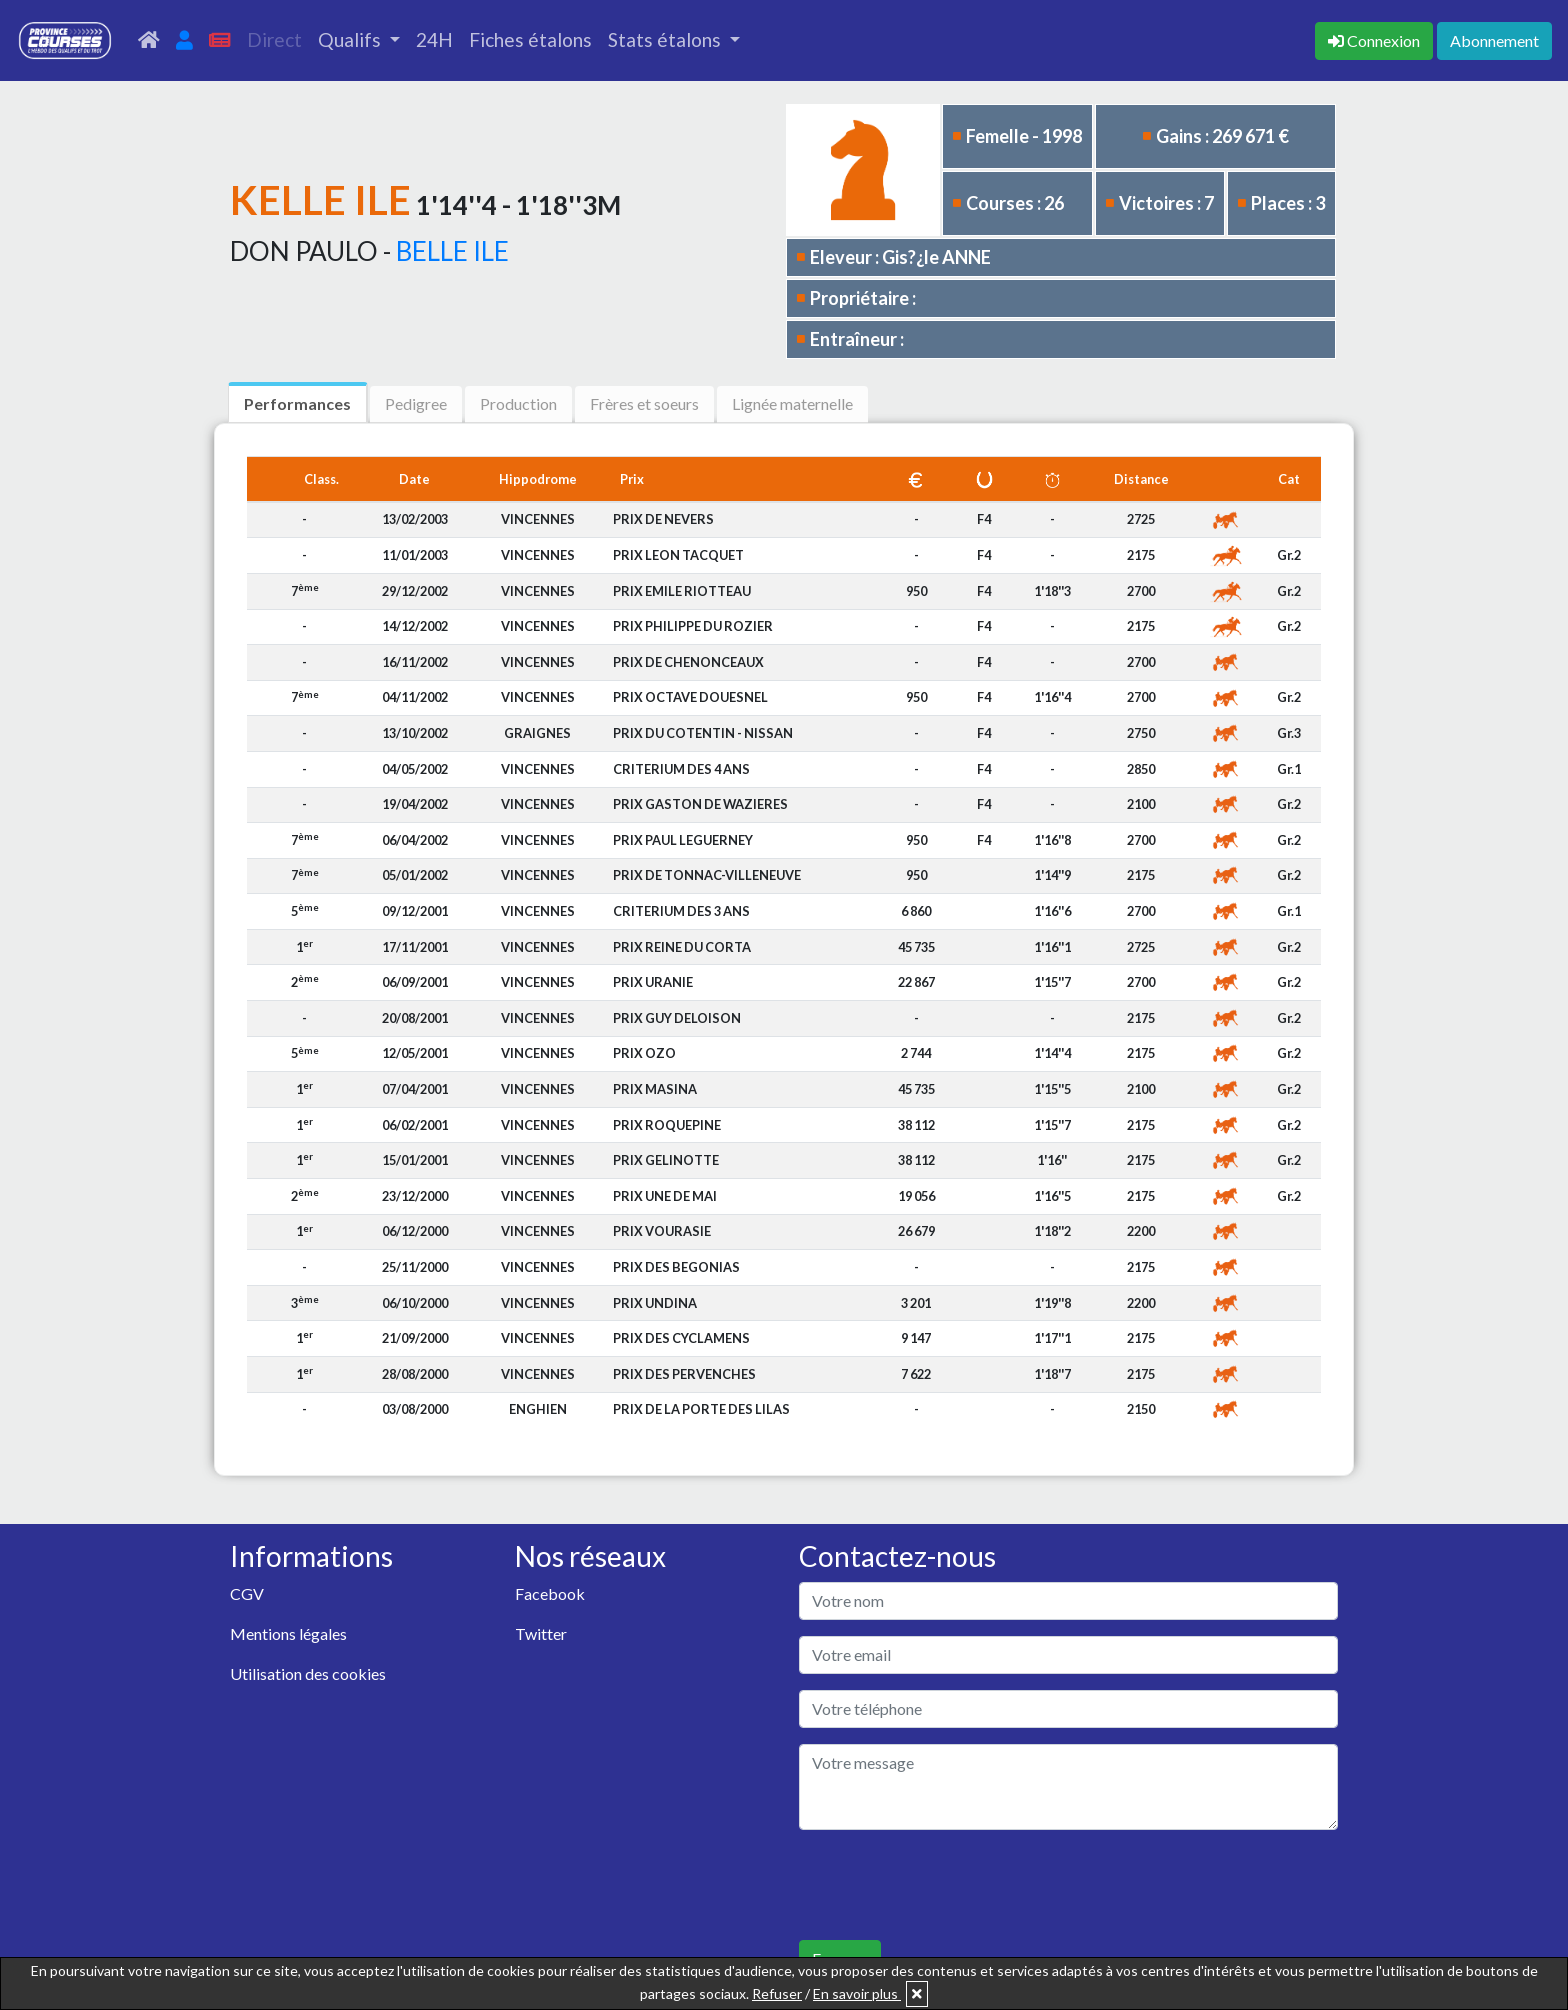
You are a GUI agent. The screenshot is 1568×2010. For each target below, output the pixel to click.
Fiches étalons (530, 39)
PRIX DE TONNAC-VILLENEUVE (707, 875)
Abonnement (1494, 40)
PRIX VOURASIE (662, 1231)
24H (434, 39)
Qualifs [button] (351, 39)
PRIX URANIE (653, 982)
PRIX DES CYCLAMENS (681, 1338)
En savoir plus (857, 1993)
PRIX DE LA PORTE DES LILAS (701, 1409)
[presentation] (951, 1885)
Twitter (541, 1633)
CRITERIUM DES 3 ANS (681, 911)
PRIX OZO (644, 1053)
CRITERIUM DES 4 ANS (681, 769)
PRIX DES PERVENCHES (684, 1374)
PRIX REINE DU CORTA (682, 947)
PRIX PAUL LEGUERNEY (683, 840)
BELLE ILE (452, 251)
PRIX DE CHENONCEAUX (688, 662)
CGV (247, 1593)
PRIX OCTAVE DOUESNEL (690, 697)
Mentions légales (288, 1633)
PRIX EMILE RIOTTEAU (682, 591)
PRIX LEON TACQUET (678, 555)
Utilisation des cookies (308, 1673)
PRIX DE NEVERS (663, 519)
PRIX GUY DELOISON (677, 1018)
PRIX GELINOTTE (666, 1160)
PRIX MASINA (655, 1089)
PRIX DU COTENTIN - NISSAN (703, 733)
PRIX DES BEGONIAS (676, 1267)
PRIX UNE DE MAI (665, 1196)
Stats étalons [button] (666, 39)
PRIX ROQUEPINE (667, 1125)
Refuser (777, 1993)
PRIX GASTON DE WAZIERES (700, 804)
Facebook (550, 1593)
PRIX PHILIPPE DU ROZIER (693, 626)
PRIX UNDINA (655, 1303)
